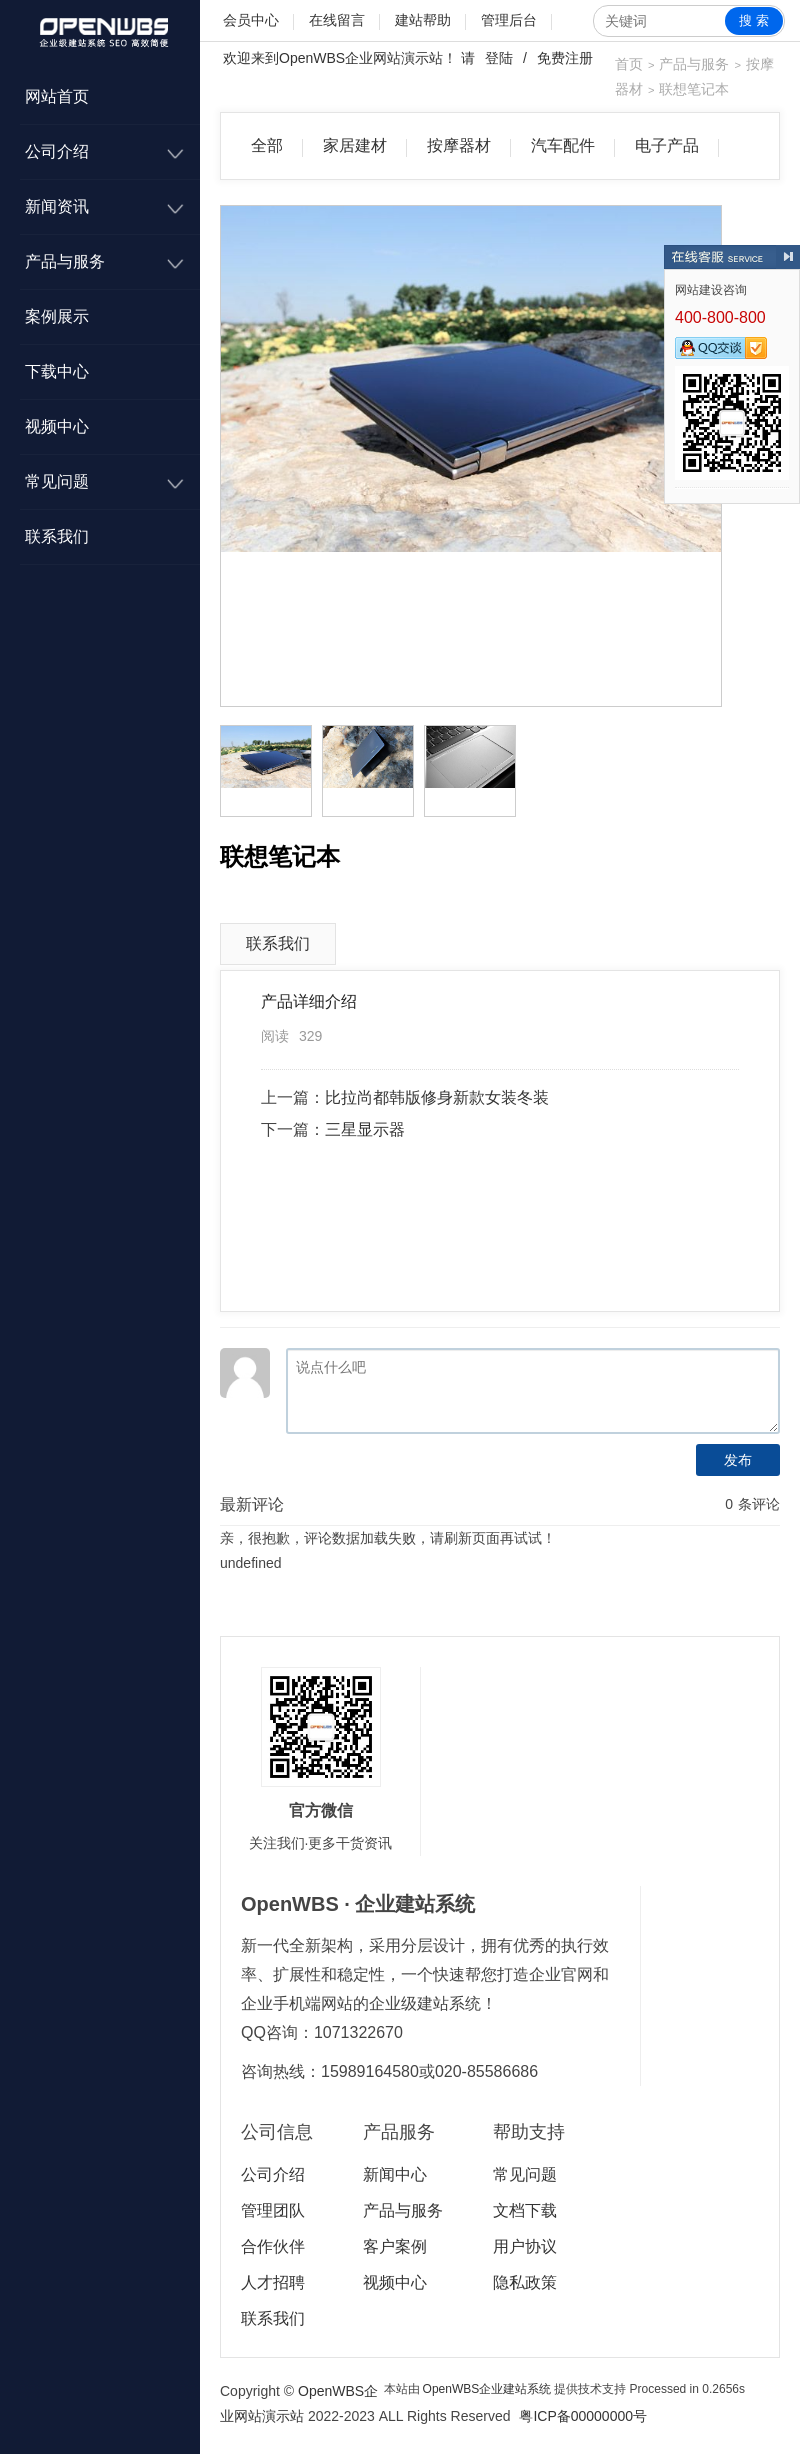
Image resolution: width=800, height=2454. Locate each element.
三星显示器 (365, 1129)
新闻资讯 (57, 206)
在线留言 (337, 20)
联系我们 (57, 536)
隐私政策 (525, 2282)
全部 (267, 145)
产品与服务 (65, 261)
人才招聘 (273, 2282)
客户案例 (395, 2246)
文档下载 (525, 2210)
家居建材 (355, 145)
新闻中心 (395, 2174)
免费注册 (565, 58)
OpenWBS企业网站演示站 (361, 58)
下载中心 (57, 371)
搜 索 (754, 20)
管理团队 (273, 2210)
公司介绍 (57, 151)
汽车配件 (563, 145)
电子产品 (667, 145)
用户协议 (525, 2246)
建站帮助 (423, 20)
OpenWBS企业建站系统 (487, 2389)
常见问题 (57, 481)
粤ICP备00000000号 (583, 2416)
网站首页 (57, 96)
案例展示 (57, 316)
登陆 (499, 58)
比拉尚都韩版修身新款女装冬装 (437, 1097)
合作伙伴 (273, 2246)
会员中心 (251, 20)
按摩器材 (459, 145)
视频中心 (57, 426)
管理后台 (509, 20)
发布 (738, 1460)
